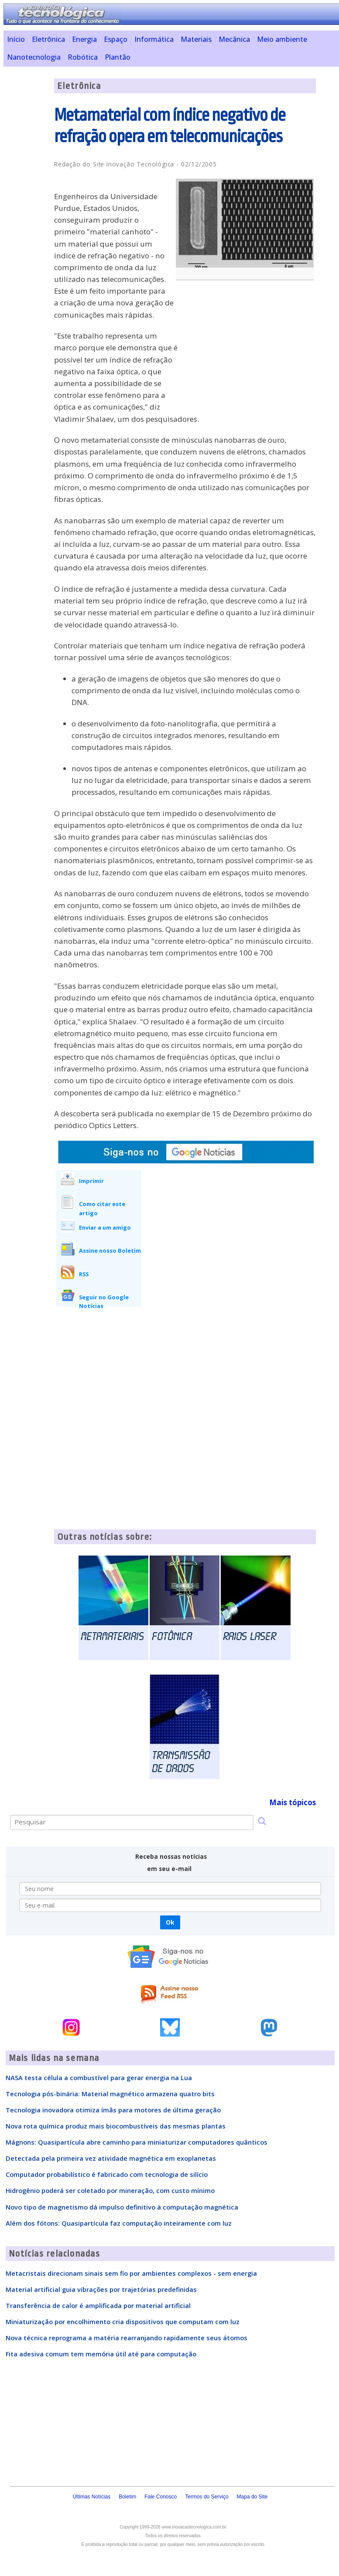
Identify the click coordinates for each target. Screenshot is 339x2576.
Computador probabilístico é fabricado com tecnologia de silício (107, 2174)
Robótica (83, 57)
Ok (170, 1922)
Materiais (196, 39)
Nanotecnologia (34, 57)
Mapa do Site (252, 2497)
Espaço (115, 39)
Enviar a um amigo (105, 1227)
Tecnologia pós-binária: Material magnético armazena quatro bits (110, 2093)
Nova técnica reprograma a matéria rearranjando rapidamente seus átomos (126, 2337)
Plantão (117, 57)
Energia (84, 39)
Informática (154, 39)
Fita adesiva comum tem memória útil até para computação (101, 2353)
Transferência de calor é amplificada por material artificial (98, 2305)
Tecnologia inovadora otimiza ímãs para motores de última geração (113, 2109)
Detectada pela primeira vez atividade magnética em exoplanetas (111, 2158)
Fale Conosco (160, 2497)
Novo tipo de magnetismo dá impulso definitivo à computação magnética (122, 2207)
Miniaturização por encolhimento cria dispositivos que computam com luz (123, 2321)
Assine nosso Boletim (110, 1250)
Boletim (127, 2497)
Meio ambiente (282, 39)
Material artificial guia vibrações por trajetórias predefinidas (101, 2289)
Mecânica (234, 39)
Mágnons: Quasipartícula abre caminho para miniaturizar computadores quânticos (136, 2142)
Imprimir (91, 1181)
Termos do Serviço (206, 2497)
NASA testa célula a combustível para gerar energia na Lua (99, 2077)
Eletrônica (48, 39)
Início (16, 39)
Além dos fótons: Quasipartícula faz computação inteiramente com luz (119, 2223)
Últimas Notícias (91, 2497)
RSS (84, 1274)
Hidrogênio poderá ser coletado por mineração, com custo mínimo (110, 2190)
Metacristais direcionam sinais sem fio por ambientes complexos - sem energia (131, 2273)
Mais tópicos (292, 1802)
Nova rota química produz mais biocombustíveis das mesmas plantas (116, 2126)
